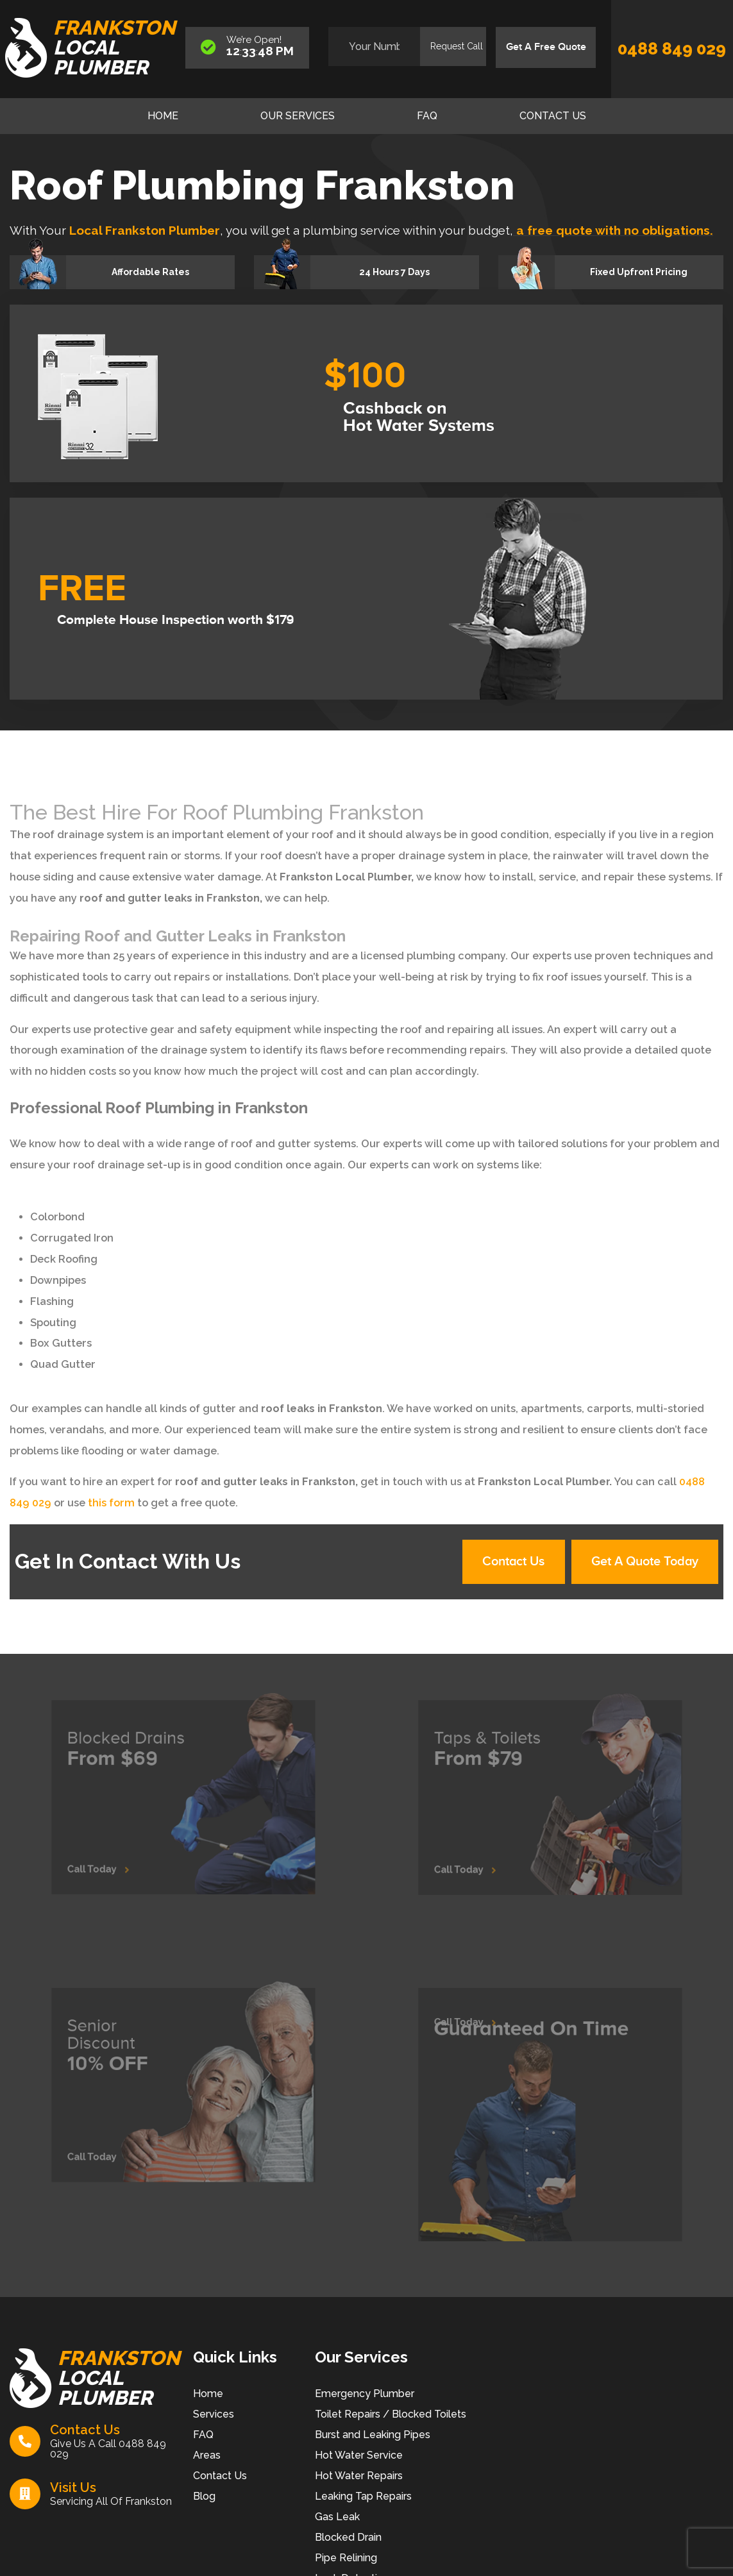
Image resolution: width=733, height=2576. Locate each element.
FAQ (427, 116)
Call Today (115, 1856)
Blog (204, 2497)
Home (162, 116)
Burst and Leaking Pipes (372, 2435)
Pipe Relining (346, 2558)
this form (111, 1503)
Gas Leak (337, 2517)
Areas (207, 2456)
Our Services (297, 116)
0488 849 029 (672, 48)
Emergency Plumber (364, 2394)
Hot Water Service (359, 2456)
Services (213, 2415)
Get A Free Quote (545, 47)
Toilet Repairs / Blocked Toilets (390, 2415)
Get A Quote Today (644, 1562)
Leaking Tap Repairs (363, 2497)
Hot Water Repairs (359, 2476)
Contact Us (552, 116)
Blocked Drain (348, 2538)
